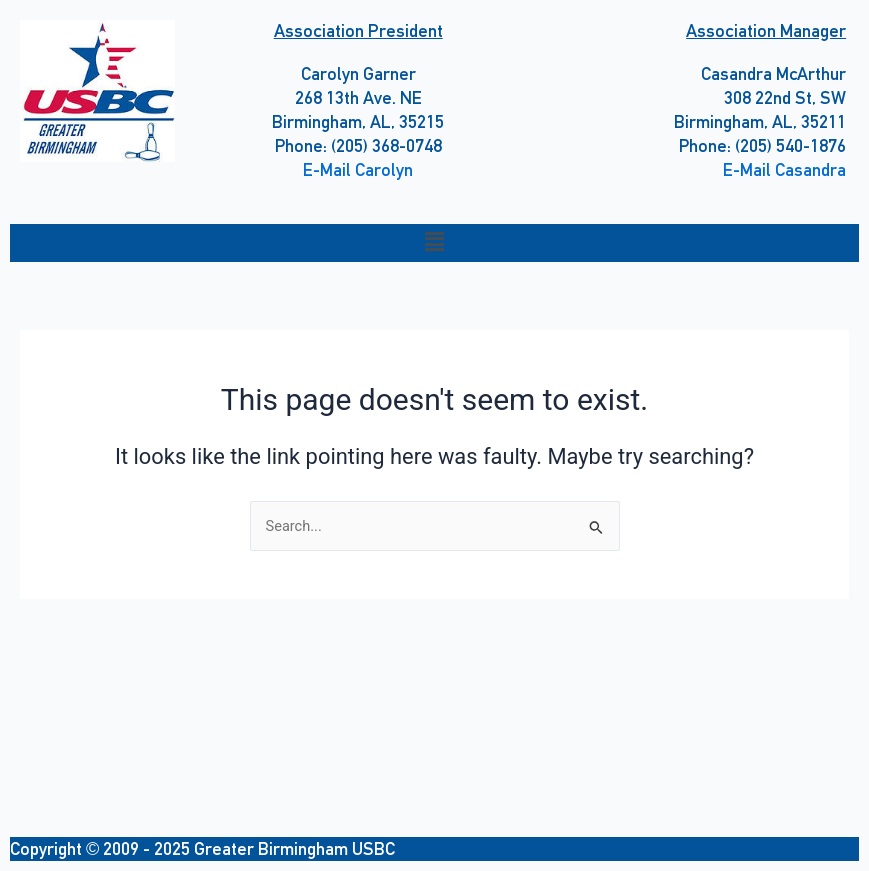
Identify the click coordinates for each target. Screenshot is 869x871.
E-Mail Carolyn (358, 169)
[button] (434, 243)
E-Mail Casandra (784, 169)
